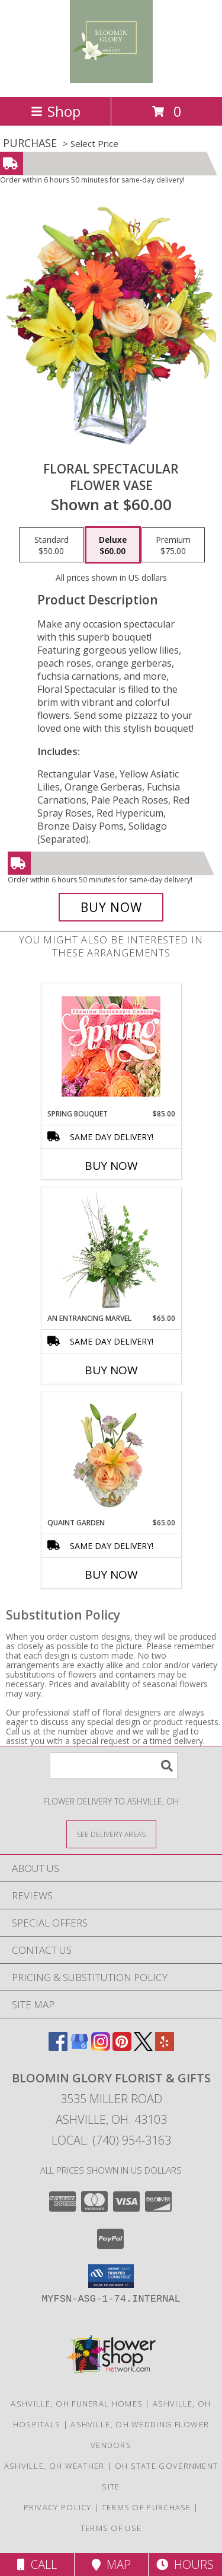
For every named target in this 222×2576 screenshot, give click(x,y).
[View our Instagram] (100, 2047)
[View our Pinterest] (121, 2047)
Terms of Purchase (146, 2507)
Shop (56, 111)
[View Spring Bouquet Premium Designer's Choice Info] (111, 1046)
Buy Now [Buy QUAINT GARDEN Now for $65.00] (111, 1574)
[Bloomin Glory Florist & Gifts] (111, 79)
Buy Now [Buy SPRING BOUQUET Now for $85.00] (111, 1165)
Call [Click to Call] (37, 2564)
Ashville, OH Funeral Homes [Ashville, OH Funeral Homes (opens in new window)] (77, 2403)
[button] (111, 2276)
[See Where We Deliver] (111, 1833)
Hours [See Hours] (185, 2564)
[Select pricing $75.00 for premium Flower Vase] (173, 545)
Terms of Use (111, 2528)
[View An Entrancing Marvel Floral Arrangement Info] (111, 1250)
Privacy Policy (58, 2507)
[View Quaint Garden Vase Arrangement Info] (111, 1455)
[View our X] (143, 2047)
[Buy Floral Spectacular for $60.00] (111, 907)
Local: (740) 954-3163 (111, 2140)
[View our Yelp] (164, 2047)
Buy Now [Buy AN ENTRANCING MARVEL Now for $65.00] (111, 1370)
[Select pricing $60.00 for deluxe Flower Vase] (112, 545)
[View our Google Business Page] (79, 2047)
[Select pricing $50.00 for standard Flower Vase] (51, 545)
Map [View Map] (111, 2564)
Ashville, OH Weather (54, 2465)
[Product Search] (114, 1765)
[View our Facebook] (58, 2047)
